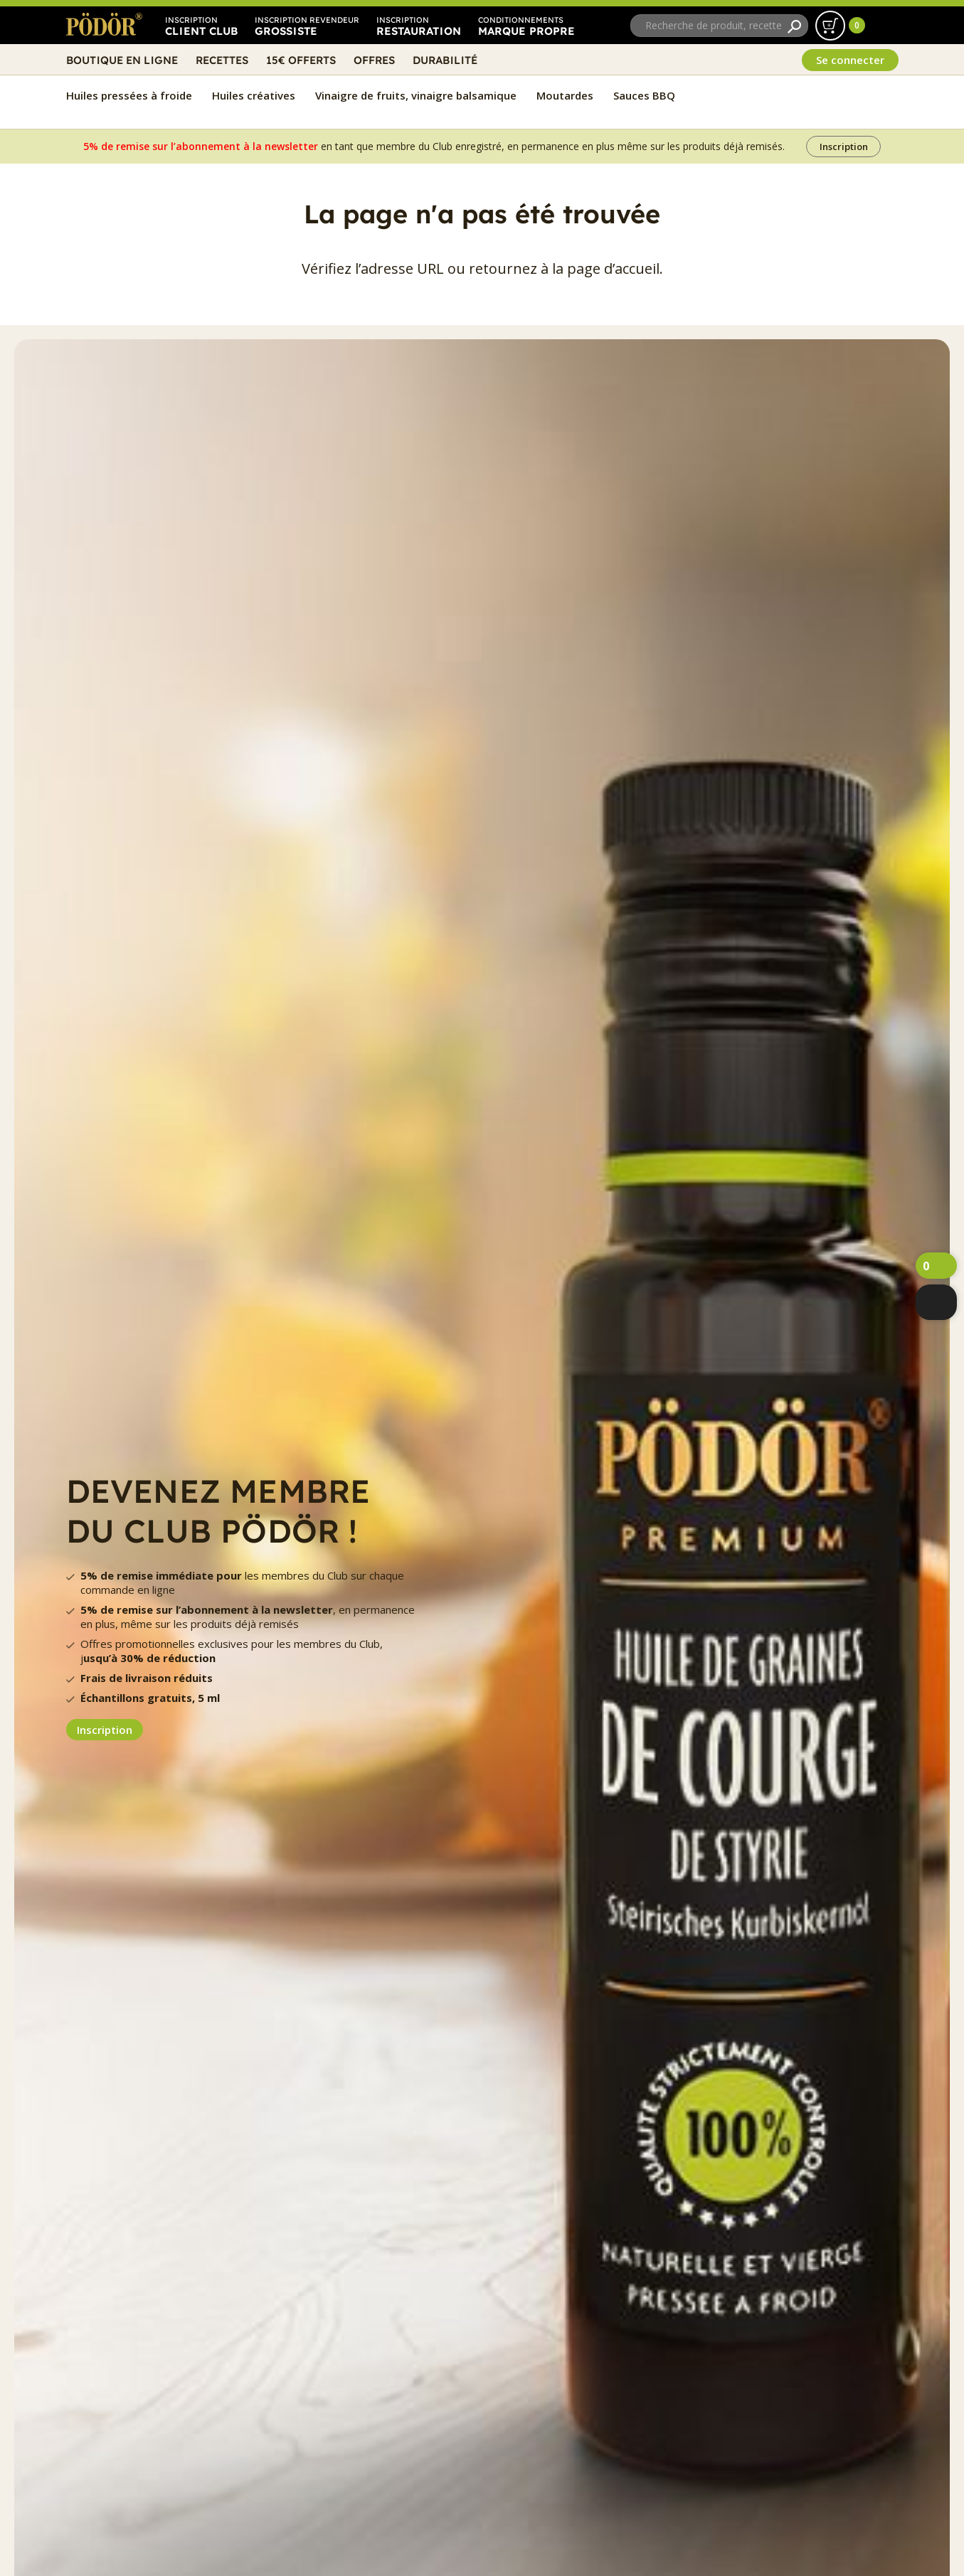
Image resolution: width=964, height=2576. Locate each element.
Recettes (222, 60)
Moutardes (564, 95)
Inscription (844, 146)
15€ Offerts (301, 60)
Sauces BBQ (644, 95)
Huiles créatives (253, 95)
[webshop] (936, 1302)
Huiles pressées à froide (129, 95)
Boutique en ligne (122, 60)
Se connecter (850, 60)
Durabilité (445, 60)
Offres (374, 60)
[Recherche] (794, 26)
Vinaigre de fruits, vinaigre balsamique (416, 95)
